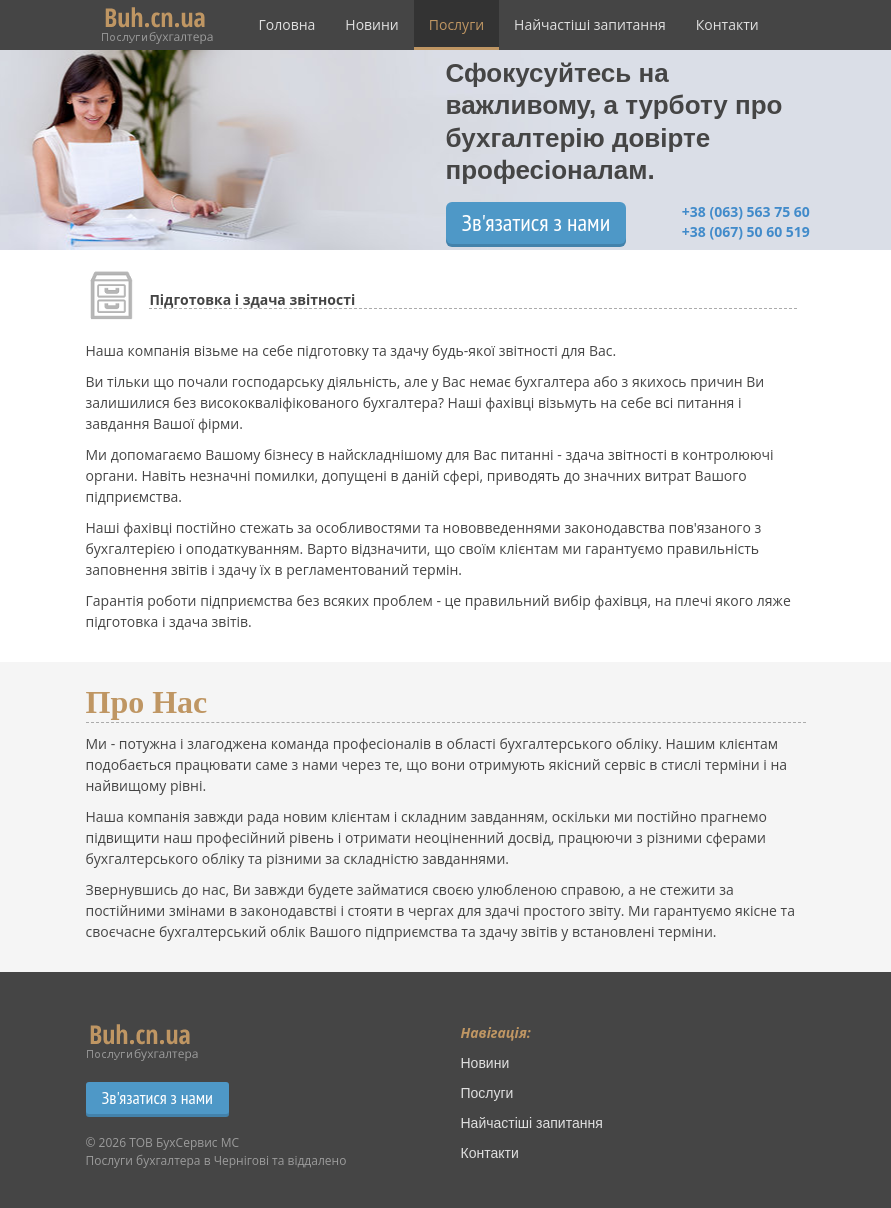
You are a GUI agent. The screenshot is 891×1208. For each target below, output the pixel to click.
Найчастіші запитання (590, 24)
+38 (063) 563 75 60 (746, 211)
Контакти (727, 24)
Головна (287, 24)
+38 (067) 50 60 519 (746, 231)
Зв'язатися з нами (536, 222)
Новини (371, 24)
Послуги (456, 24)
